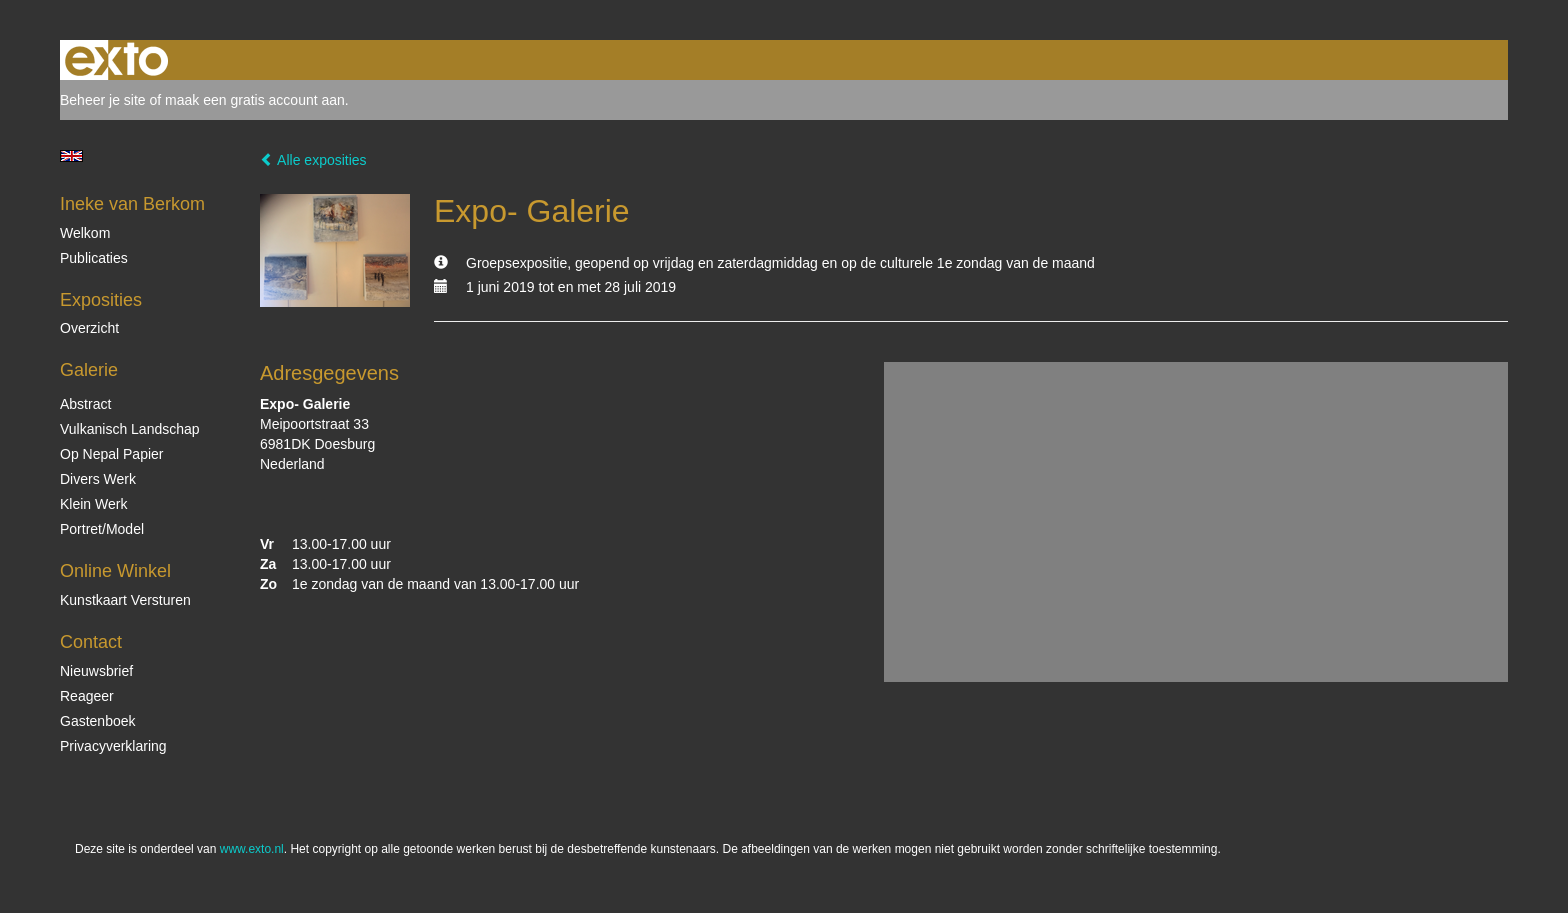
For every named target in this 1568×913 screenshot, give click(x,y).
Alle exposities (313, 160)
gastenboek (98, 721)
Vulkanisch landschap (130, 429)
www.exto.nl (252, 849)
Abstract (85, 404)
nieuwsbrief (96, 671)
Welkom (85, 233)
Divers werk (98, 479)
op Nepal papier (112, 454)
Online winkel (115, 571)
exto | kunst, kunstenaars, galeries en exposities (116, 60)
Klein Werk (93, 504)
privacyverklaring (113, 746)
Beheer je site (103, 100)
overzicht (89, 328)
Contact (91, 642)
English (71, 156)
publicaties (94, 258)
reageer (87, 696)
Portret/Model (102, 529)
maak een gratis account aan (255, 100)
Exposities (101, 300)
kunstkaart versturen (125, 600)
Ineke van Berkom (132, 204)
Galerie (89, 370)
